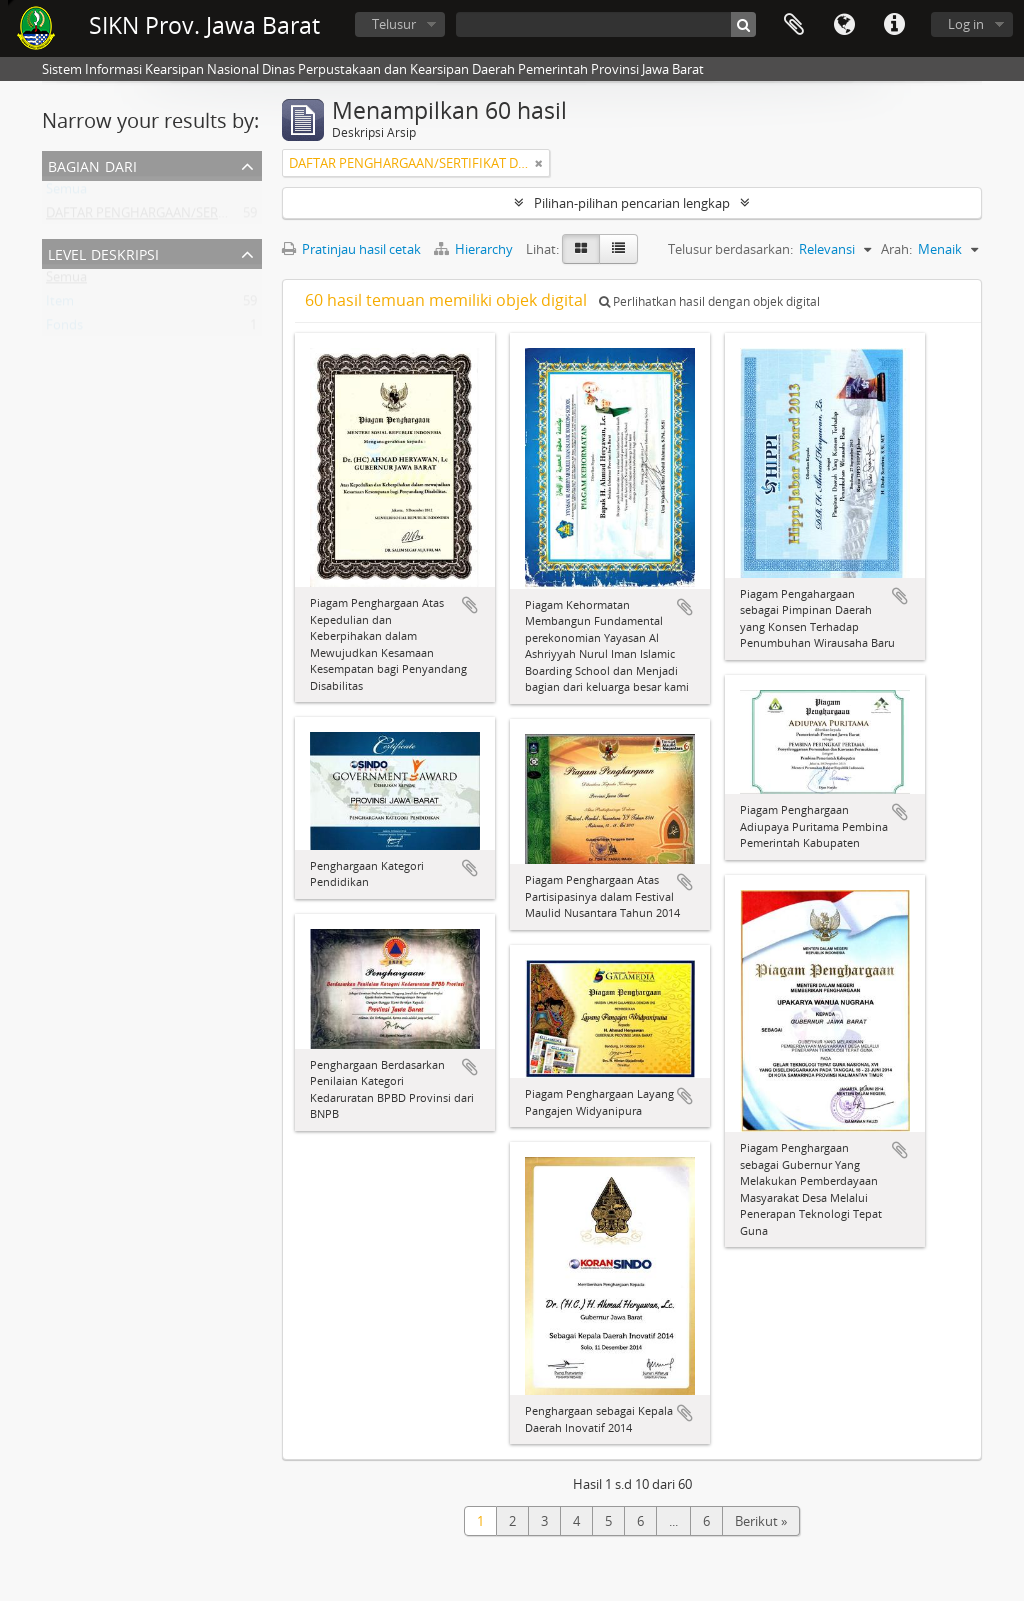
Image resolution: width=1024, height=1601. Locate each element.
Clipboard (794, 25)
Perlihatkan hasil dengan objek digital (709, 301)
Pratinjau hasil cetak (351, 249)
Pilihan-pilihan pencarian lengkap (632, 203)
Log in (966, 24)
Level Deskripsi (103, 252)
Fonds (64, 329)
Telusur (394, 24)
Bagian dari (92, 164)
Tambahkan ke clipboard (470, 605)
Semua (66, 193)
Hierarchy (475, 249)
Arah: (896, 249)
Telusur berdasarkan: (730, 249)
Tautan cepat (894, 25)
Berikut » (761, 1521)
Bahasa (844, 25)
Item (60, 305)
